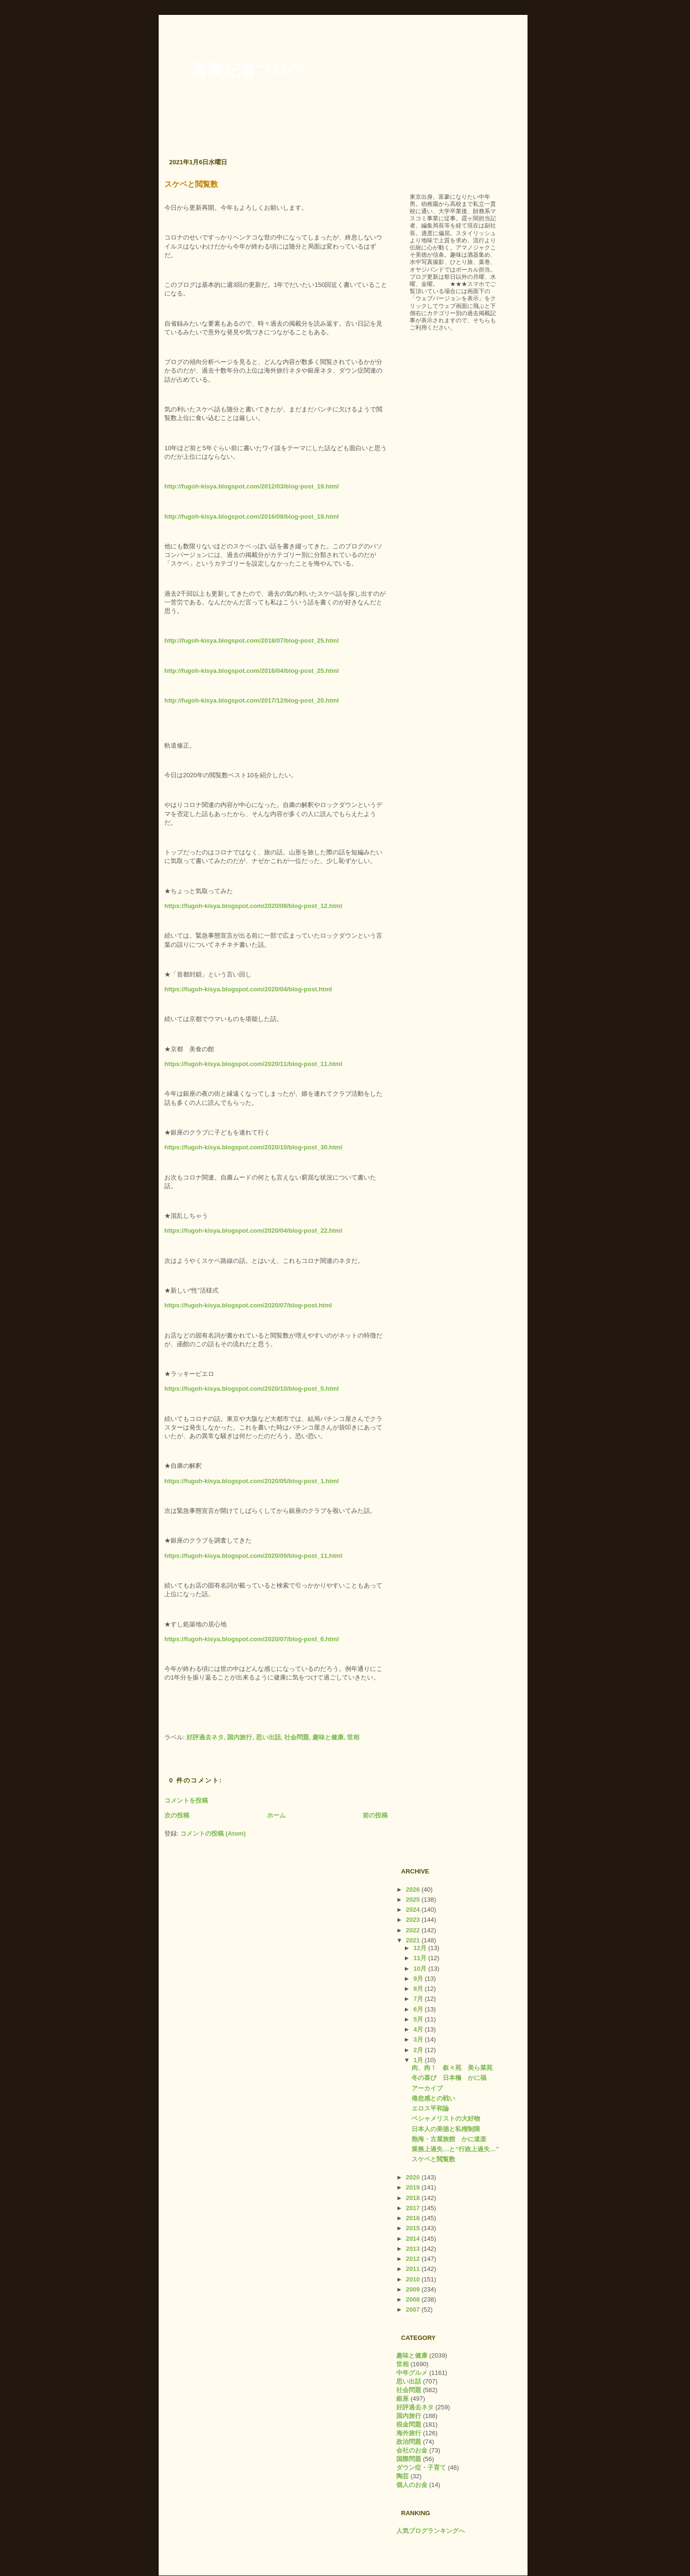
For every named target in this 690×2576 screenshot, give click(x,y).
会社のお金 (411, 2450)
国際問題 (408, 2459)
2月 (419, 2050)
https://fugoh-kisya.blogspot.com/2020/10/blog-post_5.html (251, 1388)
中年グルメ (411, 2372)
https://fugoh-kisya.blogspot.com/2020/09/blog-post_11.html (253, 1555)
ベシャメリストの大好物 (446, 2118)
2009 (414, 2289)
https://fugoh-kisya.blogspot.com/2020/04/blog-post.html (248, 989)
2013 (414, 2248)
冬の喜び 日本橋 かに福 (449, 2077)
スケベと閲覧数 (191, 184)
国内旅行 (239, 1737)
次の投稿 (176, 1815)
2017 (414, 2208)
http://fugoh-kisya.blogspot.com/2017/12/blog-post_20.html (251, 700)
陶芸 (402, 2476)
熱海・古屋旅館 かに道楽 (449, 2139)
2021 (414, 1940)
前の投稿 (375, 1815)
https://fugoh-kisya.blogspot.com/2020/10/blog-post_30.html (253, 1147)
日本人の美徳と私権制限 (446, 2129)
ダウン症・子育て (421, 2467)
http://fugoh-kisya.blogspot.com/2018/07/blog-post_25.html (251, 640)
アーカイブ (427, 2088)
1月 (419, 2060)
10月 (421, 1968)
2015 (414, 2228)
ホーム (276, 1815)
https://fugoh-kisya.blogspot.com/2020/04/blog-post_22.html (253, 1230)
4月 (419, 2029)
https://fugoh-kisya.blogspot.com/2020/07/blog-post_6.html (251, 1639)
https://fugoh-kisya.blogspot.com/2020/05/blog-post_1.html (251, 1481)
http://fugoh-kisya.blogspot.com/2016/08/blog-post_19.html (251, 516)
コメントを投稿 (186, 1800)
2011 (414, 2268)
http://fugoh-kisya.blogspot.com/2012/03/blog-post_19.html (251, 486)
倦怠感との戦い (433, 2098)
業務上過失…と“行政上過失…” (455, 2149)
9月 (419, 1978)
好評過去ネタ (205, 1737)
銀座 (402, 2398)
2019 (414, 2187)
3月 (419, 2039)
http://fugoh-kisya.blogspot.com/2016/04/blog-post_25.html (251, 670)
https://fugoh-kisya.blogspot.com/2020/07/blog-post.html (248, 1305)
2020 (414, 2177)
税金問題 (408, 2424)
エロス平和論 (430, 2108)
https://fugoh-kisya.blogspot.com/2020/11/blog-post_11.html (253, 1063)
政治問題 (408, 2441)
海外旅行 (408, 2433)
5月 (419, 2019)
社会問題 (296, 1737)
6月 (419, 2009)
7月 (419, 1998)
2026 (414, 1889)
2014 (414, 2238)
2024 (414, 1909)
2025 (414, 1899)
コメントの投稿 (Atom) (213, 1833)
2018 (414, 2198)
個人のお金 (411, 2484)
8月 (419, 1988)
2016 (414, 2218)
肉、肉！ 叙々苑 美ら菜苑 (452, 2067)
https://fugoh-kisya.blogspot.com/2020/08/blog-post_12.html (253, 905)
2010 (414, 2279)
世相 (353, 1737)
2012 (414, 2258)
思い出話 (268, 1737)
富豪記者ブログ (248, 70)
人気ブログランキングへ (430, 2530)
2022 (414, 1930)
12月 (421, 1948)
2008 (414, 2299)
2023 (414, 1919)
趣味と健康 (328, 1737)
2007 (414, 2309)
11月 (421, 1958)
